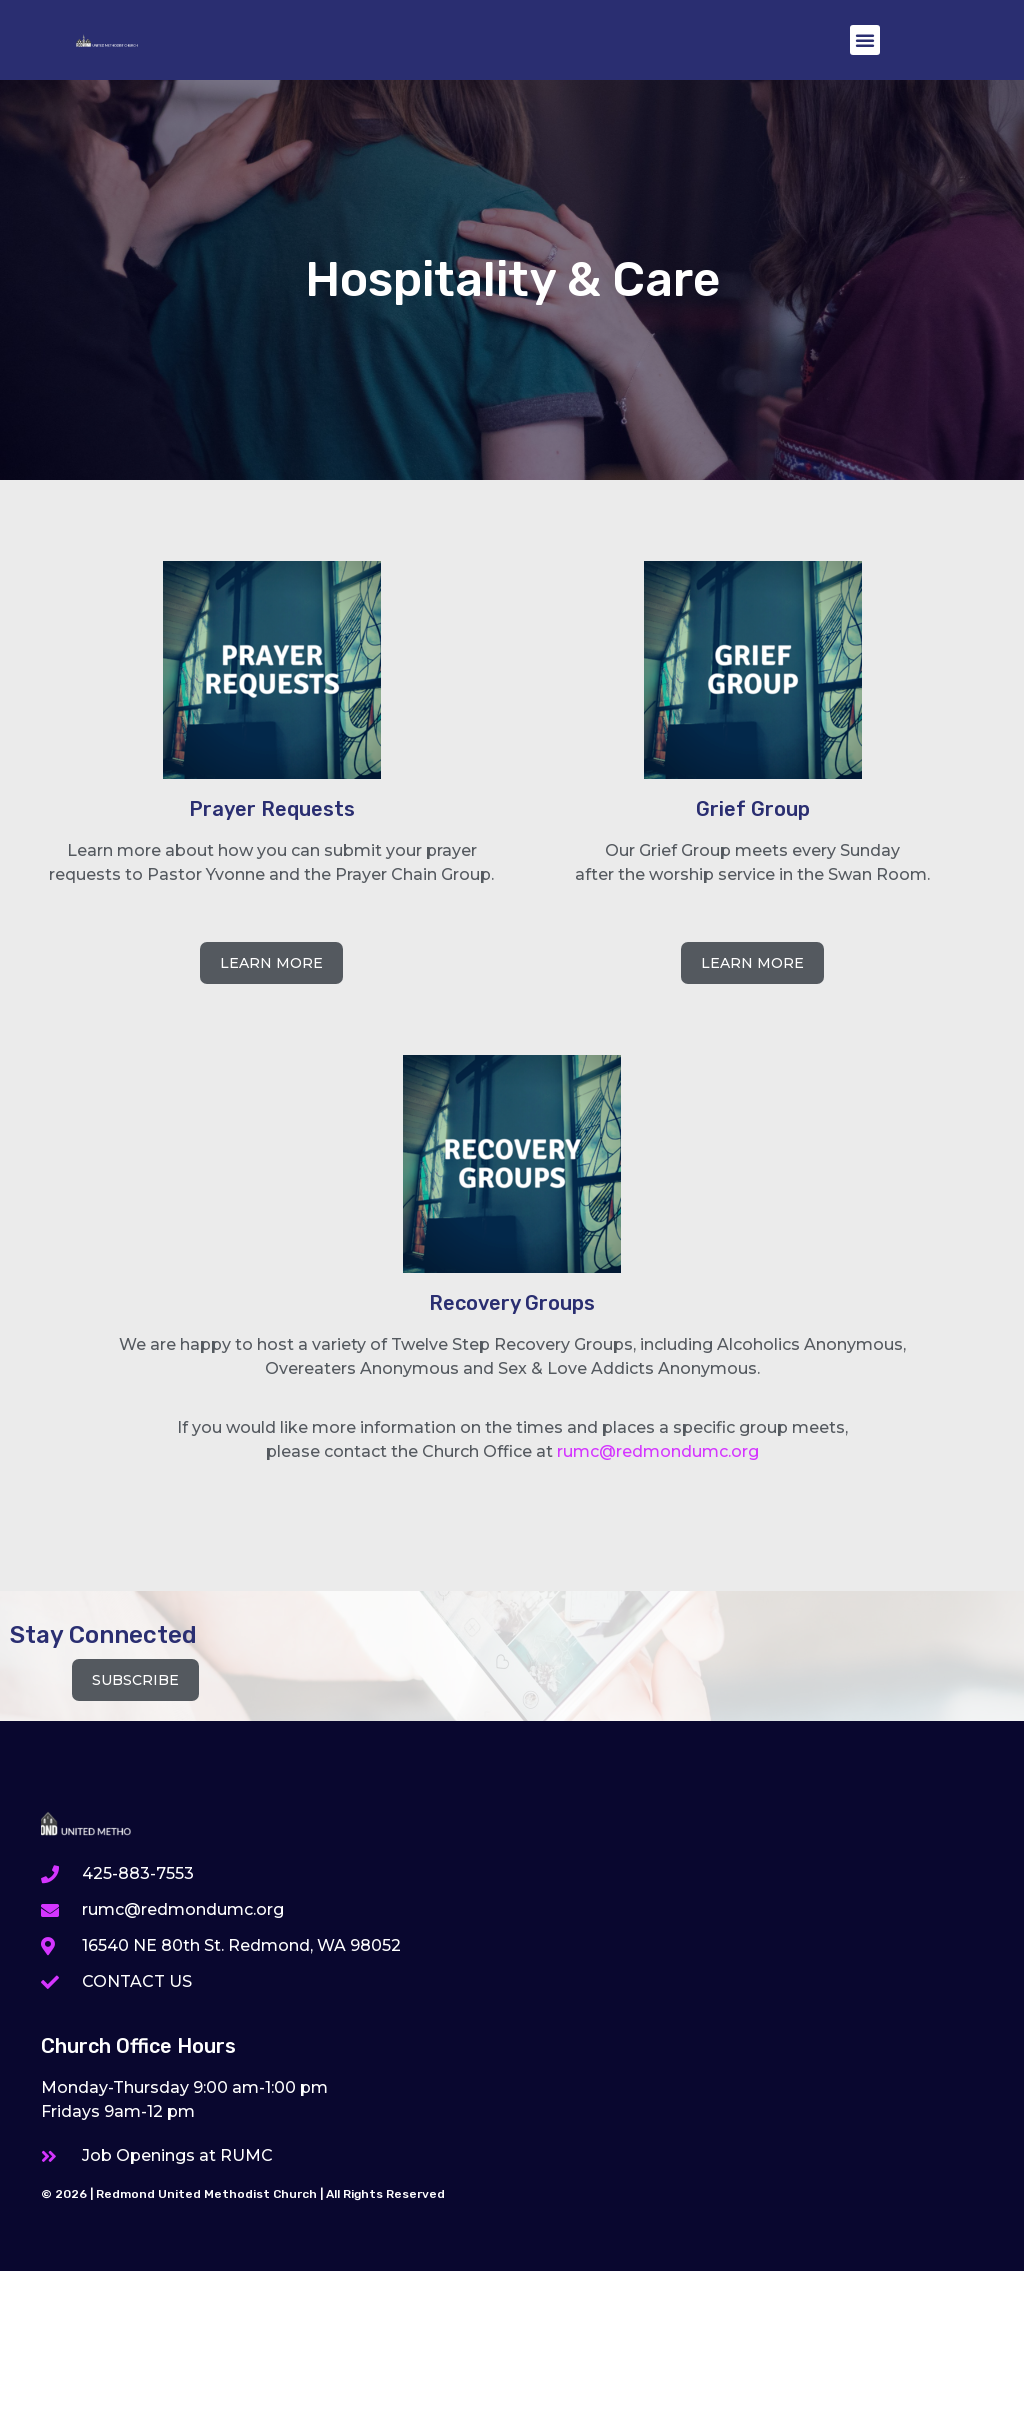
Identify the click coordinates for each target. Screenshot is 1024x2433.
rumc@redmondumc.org (658, 1451)
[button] (865, 40)
